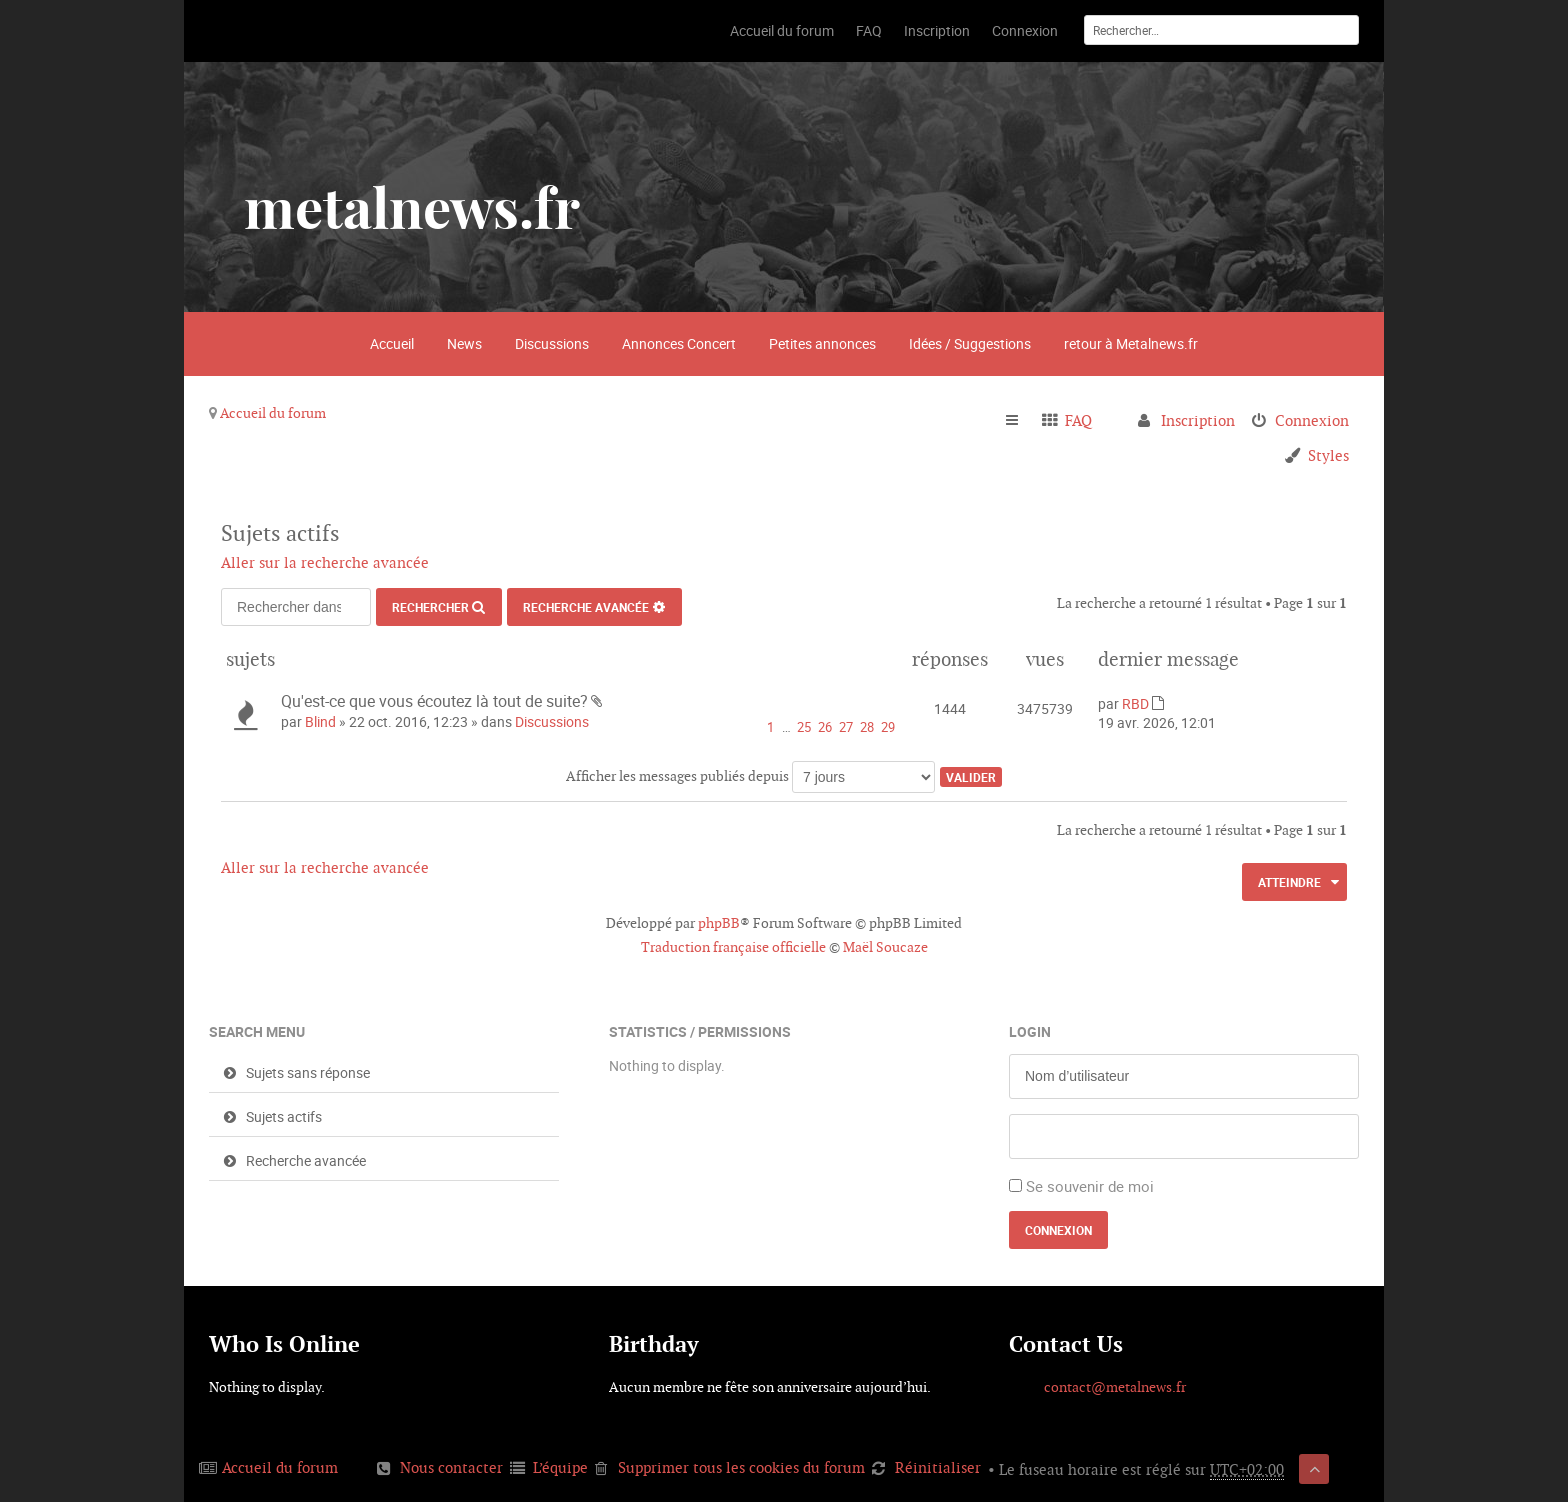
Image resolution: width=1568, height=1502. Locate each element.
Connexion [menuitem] (1312, 420)
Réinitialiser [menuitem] (938, 1467)
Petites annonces (822, 343)
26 (825, 727)
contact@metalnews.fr (1115, 1387)
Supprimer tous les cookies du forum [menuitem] (741, 1467)
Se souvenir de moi (1090, 1186)
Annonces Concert (679, 343)
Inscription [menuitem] (1198, 420)
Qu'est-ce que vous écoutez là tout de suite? (434, 701)
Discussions (552, 343)
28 (867, 727)
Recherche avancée (586, 607)
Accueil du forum (273, 413)
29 (888, 727)
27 (846, 727)
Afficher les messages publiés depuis (750, 776)
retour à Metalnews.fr (1131, 343)
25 (804, 727)
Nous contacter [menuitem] (451, 1467)
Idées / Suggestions (970, 343)
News (464, 343)
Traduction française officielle (733, 947)
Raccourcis (1020, 421)
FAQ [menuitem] (1078, 420)
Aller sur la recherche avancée (325, 562)
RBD (1135, 703)
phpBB (719, 923)
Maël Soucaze (885, 947)
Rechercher (430, 607)
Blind (320, 721)
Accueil (392, 343)
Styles (1328, 455)
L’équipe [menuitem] (560, 1467)
